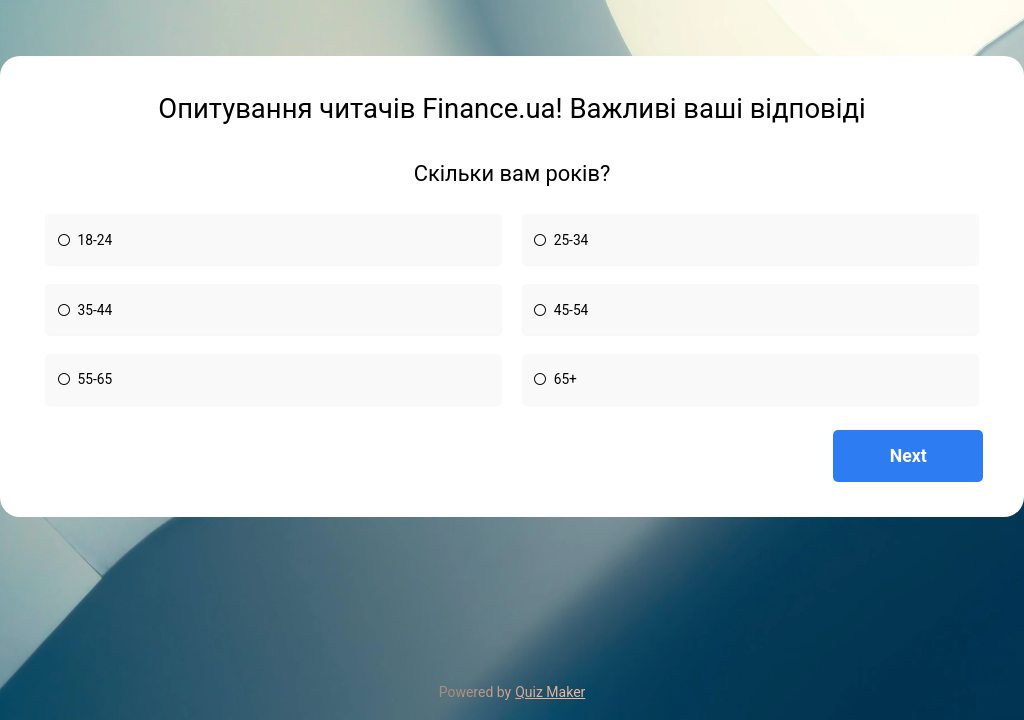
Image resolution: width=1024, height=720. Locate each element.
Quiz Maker (550, 692)
